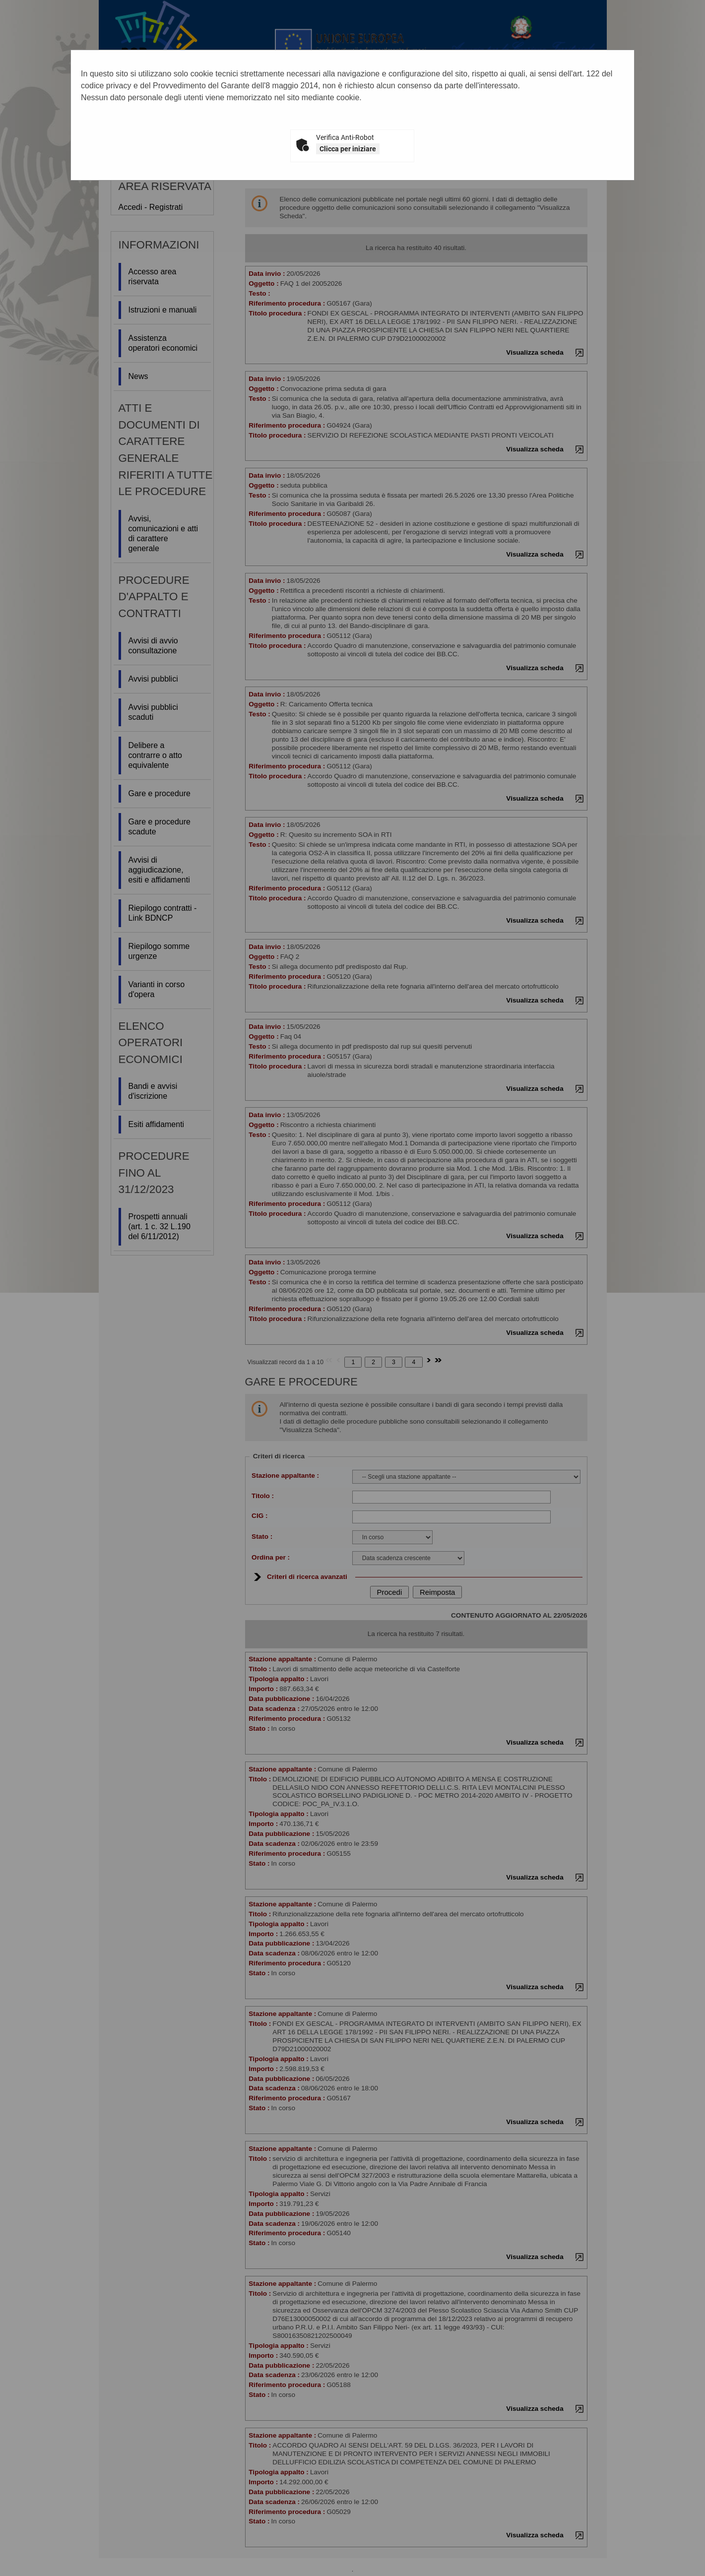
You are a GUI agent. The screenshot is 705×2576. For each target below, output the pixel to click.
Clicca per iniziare (348, 149)
